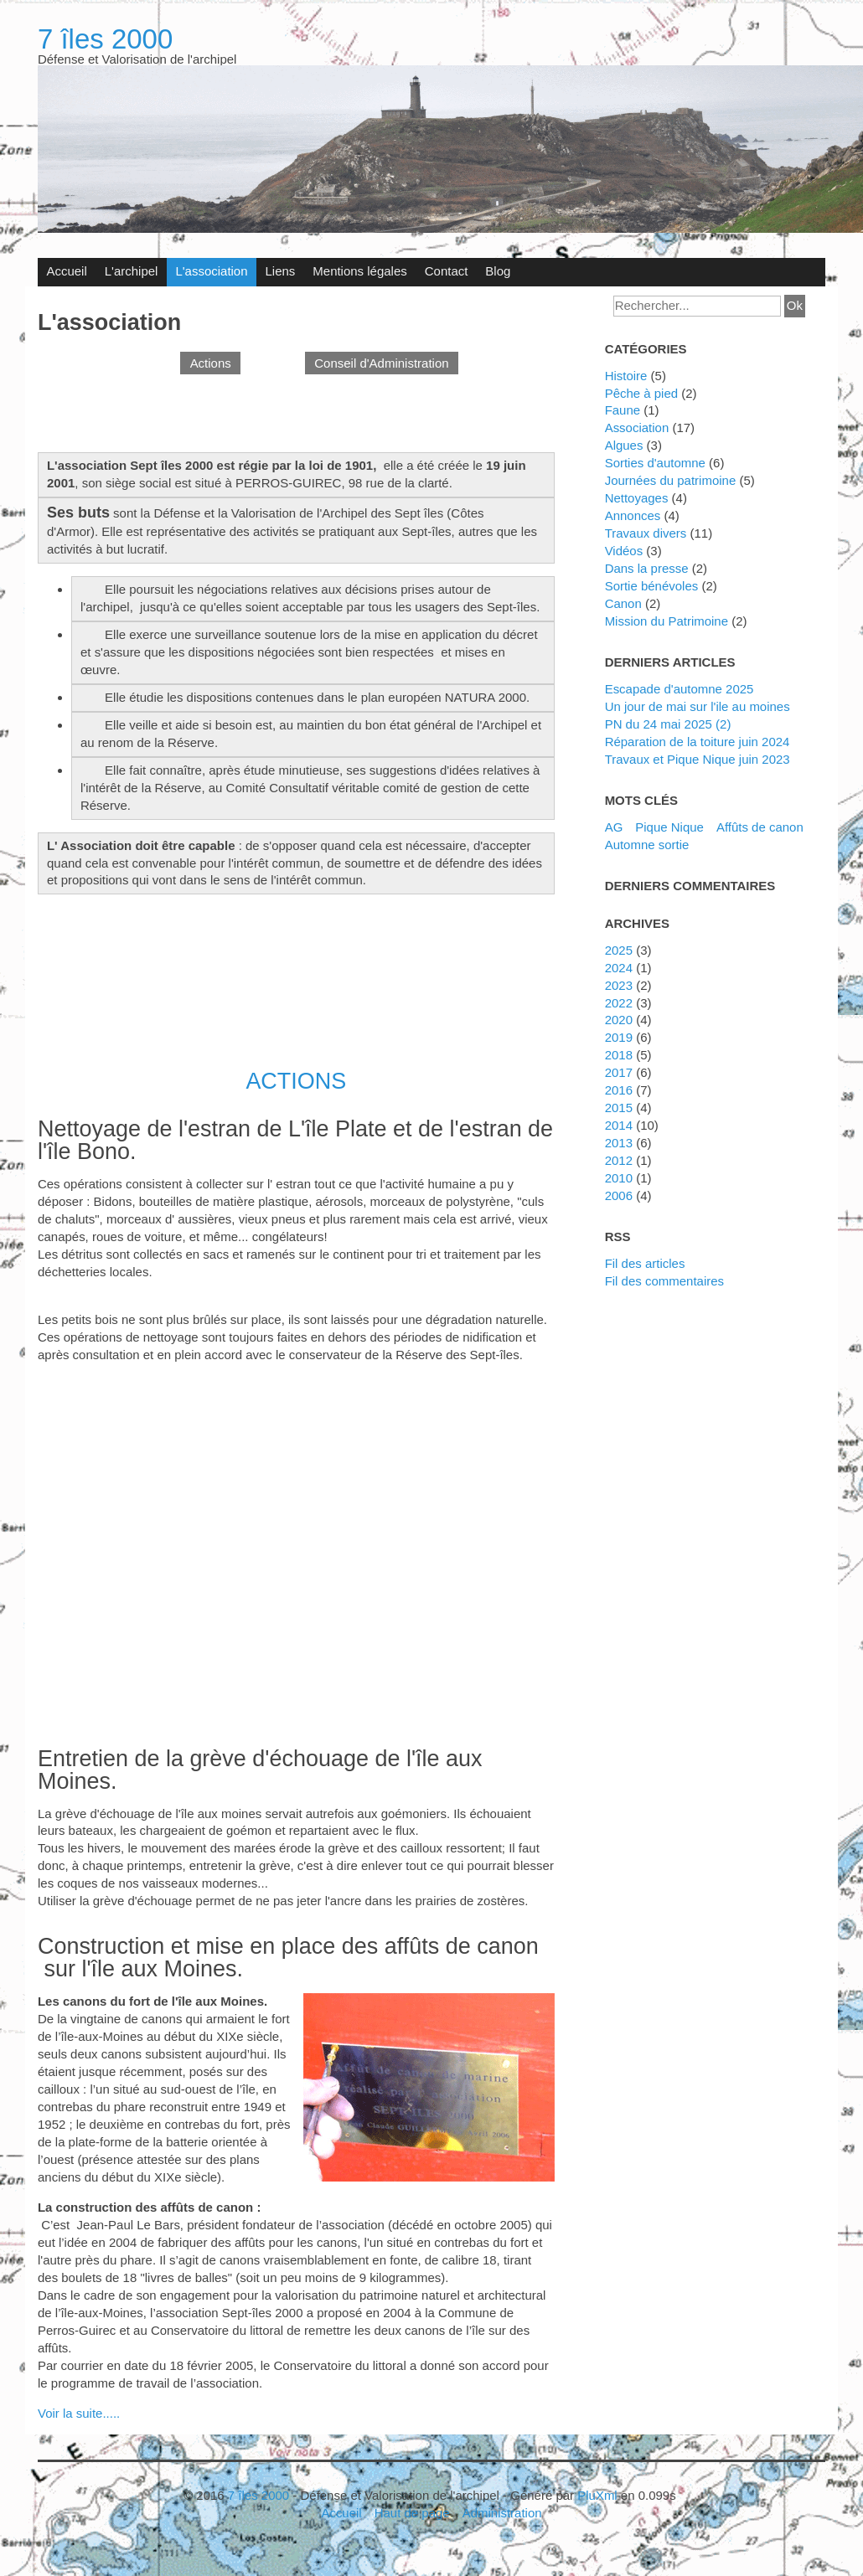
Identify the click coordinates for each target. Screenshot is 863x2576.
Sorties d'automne (655, 463)
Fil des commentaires (664, 1281)
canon (623, 603)
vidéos (624, 551)
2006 (619, 1195)
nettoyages (637, 498)
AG (614, 827)
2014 (619, 1125)
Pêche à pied (641, 393)
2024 (619, 968)
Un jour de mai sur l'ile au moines (697, 706)
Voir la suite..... (79, 2413)
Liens (281, 271)
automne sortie (647, 844)
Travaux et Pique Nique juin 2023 (697, 759)
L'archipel (131, 271)
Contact (446, 271)
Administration (502, 2513)
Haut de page (412, 2513)
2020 (619, 1019)
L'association (211, 271)
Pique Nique (669, 827)
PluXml (597, 2495)
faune (623, 410)
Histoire (626, 375)
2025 (619, 950)
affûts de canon (760, 827)
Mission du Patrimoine (666, 621)
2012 (619, 1160)
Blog (497, 271)
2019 (619, 1037)
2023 (619, 985)
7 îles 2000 (105, 38)
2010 (619, 1178)
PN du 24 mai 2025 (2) (668, 724)
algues (624, 445)
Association (637, 427)
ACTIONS (295, 1081)
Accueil (66, 271)
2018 (619, 1055)
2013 (619, 1143)
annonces (633, 515)
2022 (619, 1003)
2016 (619, 1090)
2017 (619, 1072)
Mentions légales (359, 271)
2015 (619, 1107)
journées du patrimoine (670, 480)
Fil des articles (645, 1263)
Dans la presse (647, 568)
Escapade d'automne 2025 (679, 689)
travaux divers (646, 533)
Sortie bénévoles (652, 586)
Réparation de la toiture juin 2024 (697, 741)
